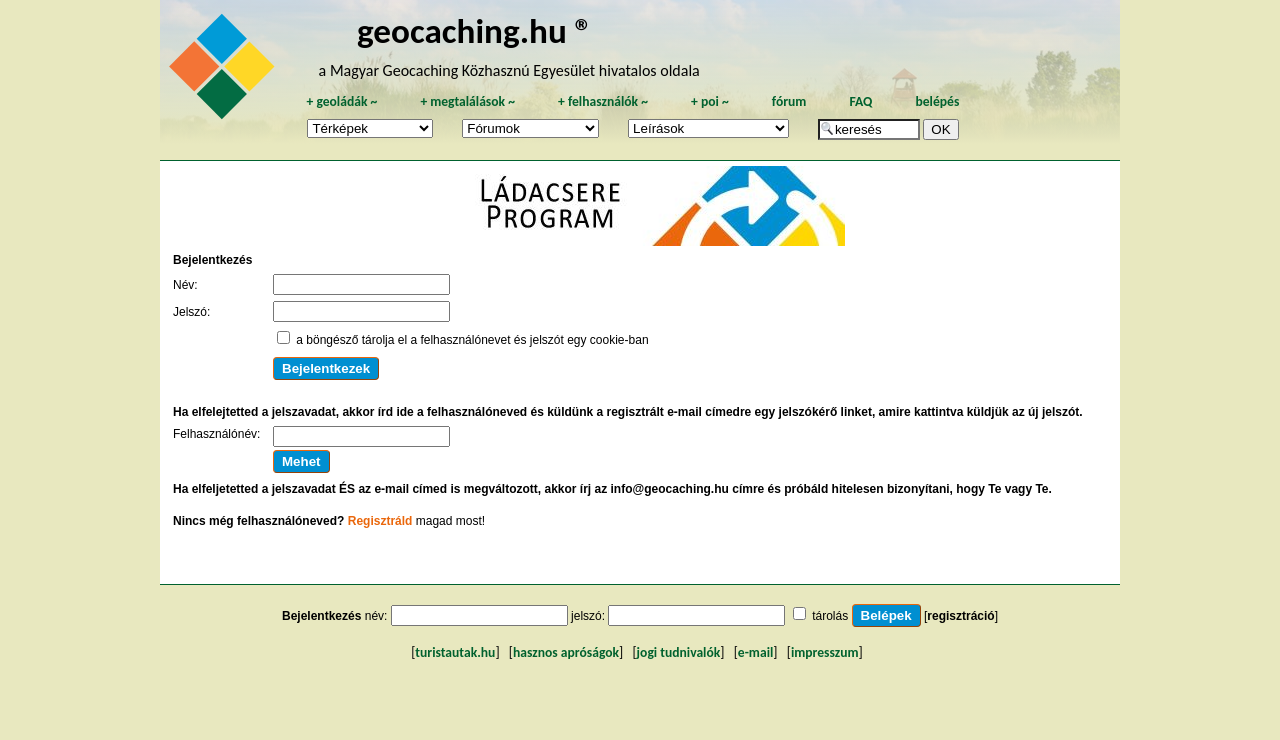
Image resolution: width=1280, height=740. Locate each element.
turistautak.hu (455, 652)
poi (710, 101)
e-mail (755, 652)
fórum (789, 101)
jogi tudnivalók (679, 652)
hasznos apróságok (566, 652)
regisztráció (960, 616)
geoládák (341, 101)
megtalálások (467, 101)
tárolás (830, 616)
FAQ (860, 101)
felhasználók (603, 101)
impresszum (825, 652)
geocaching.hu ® (475, 30)
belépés (937, 101)
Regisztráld (380, 521)
